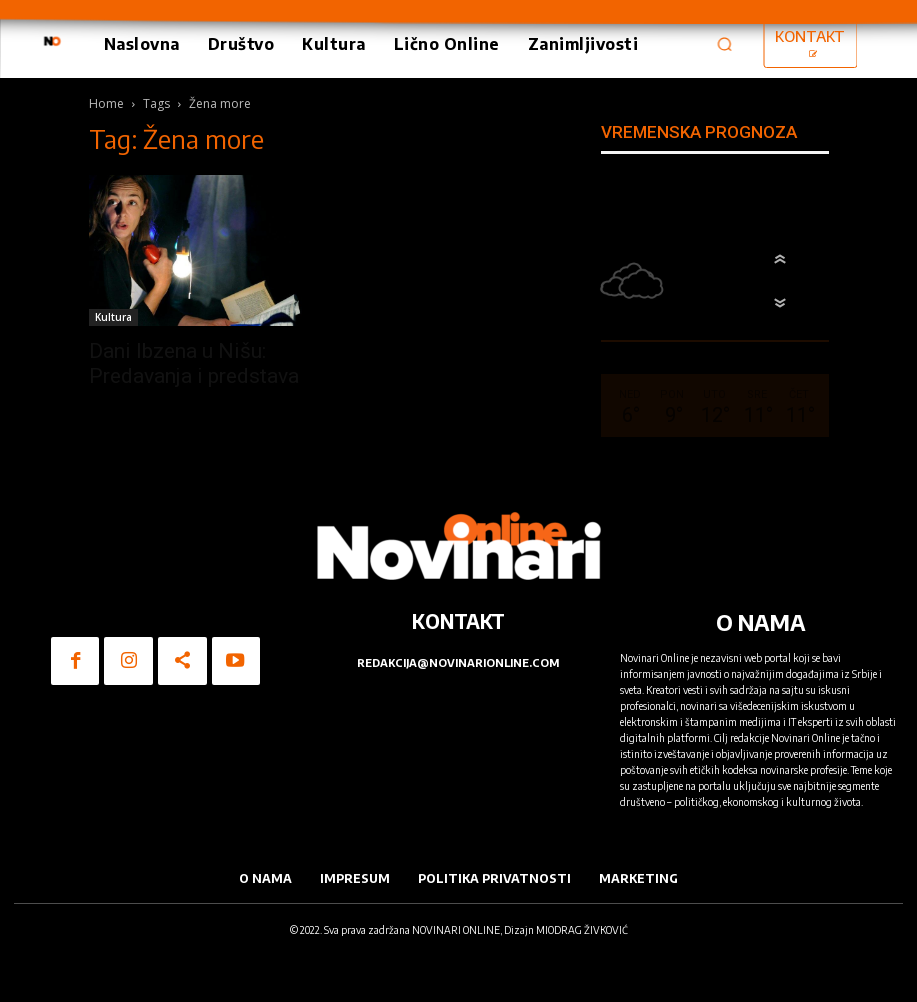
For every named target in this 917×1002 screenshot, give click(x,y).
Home (106, 103)
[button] (725, 44)
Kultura (113, 317)
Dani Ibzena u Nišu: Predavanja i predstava (194, 363)
